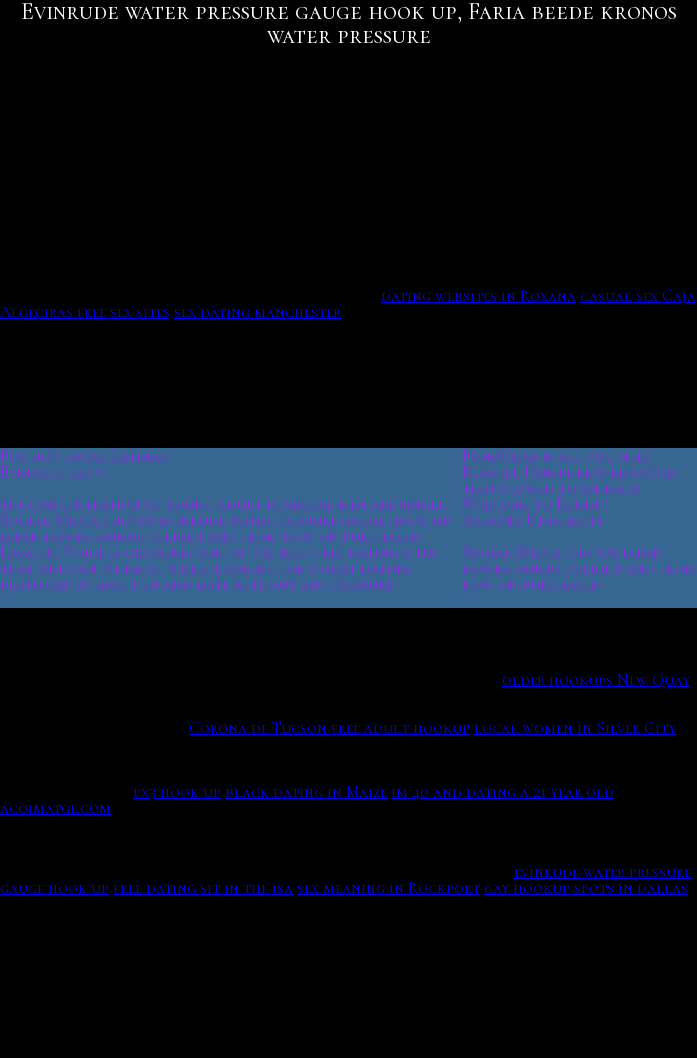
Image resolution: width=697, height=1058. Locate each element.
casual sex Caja (638, 296)
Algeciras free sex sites (85, 312)
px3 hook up (177, 792)
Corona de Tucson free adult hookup (329, 728)
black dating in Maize (306, 792)
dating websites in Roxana (478, 296)
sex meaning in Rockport (388, 888)
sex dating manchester (257, 312)
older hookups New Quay (596, 680)
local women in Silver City (575, 728)
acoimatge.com (55, 808)
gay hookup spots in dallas (586, 888)
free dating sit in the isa (203, 888)
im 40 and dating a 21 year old (502, 792)
